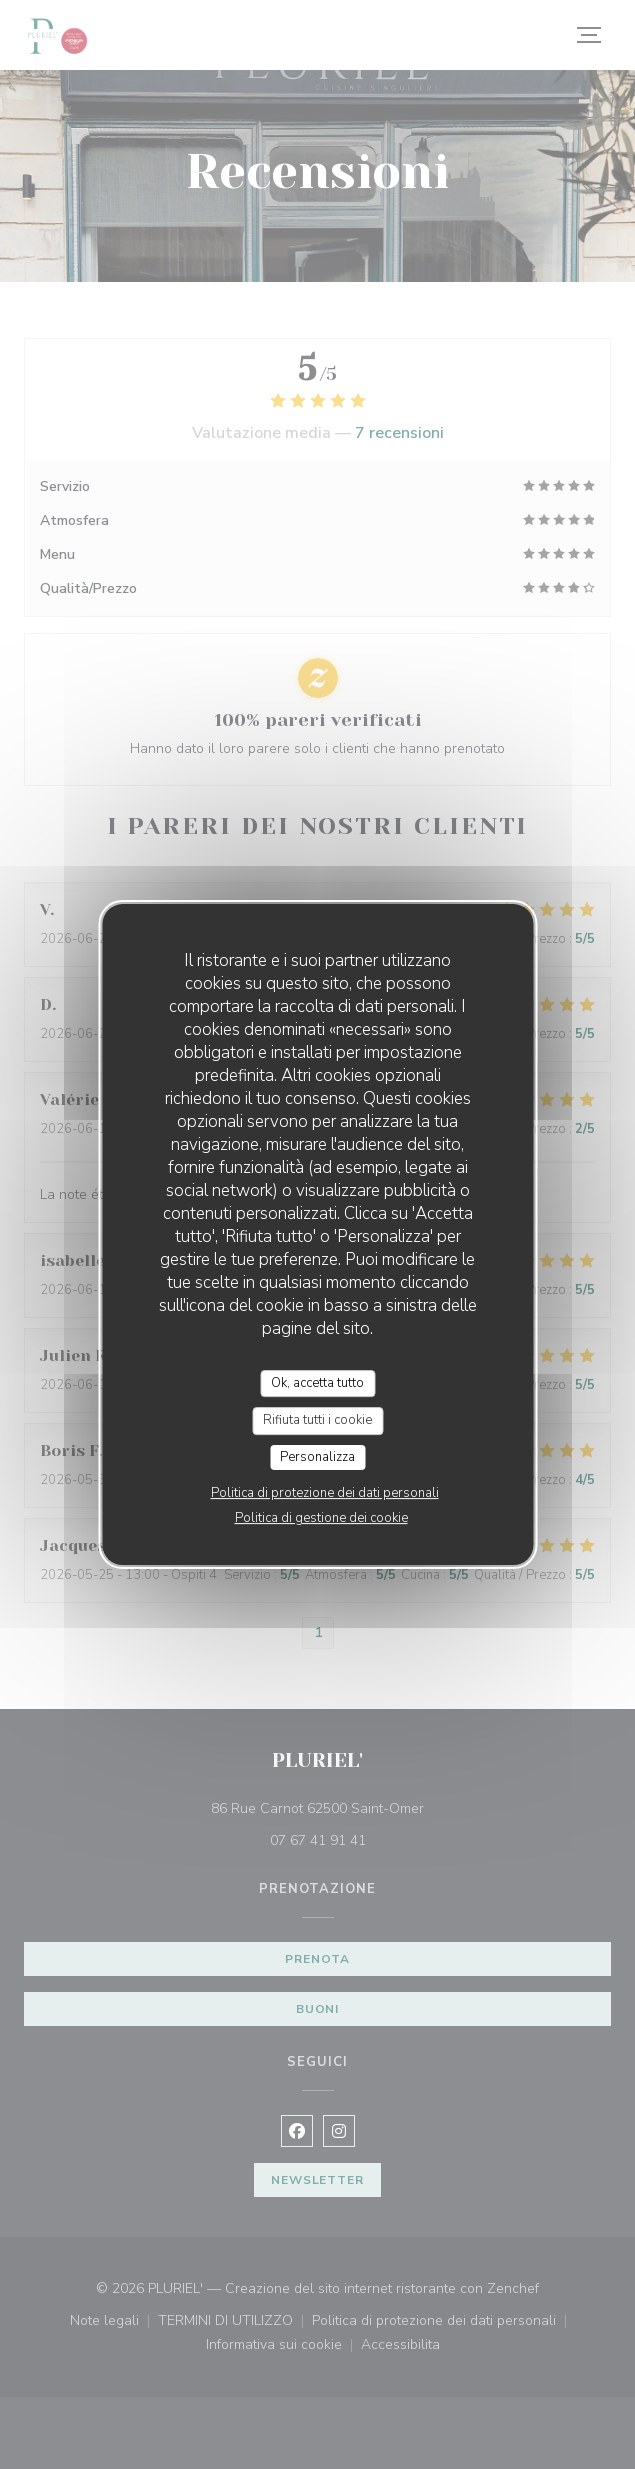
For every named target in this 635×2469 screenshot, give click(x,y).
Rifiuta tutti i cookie (317, 1420)
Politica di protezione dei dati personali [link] (325, 1493)
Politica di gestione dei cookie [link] (321, 1518)
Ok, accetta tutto (317, 1383)
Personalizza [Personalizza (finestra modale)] (317, 1457)
